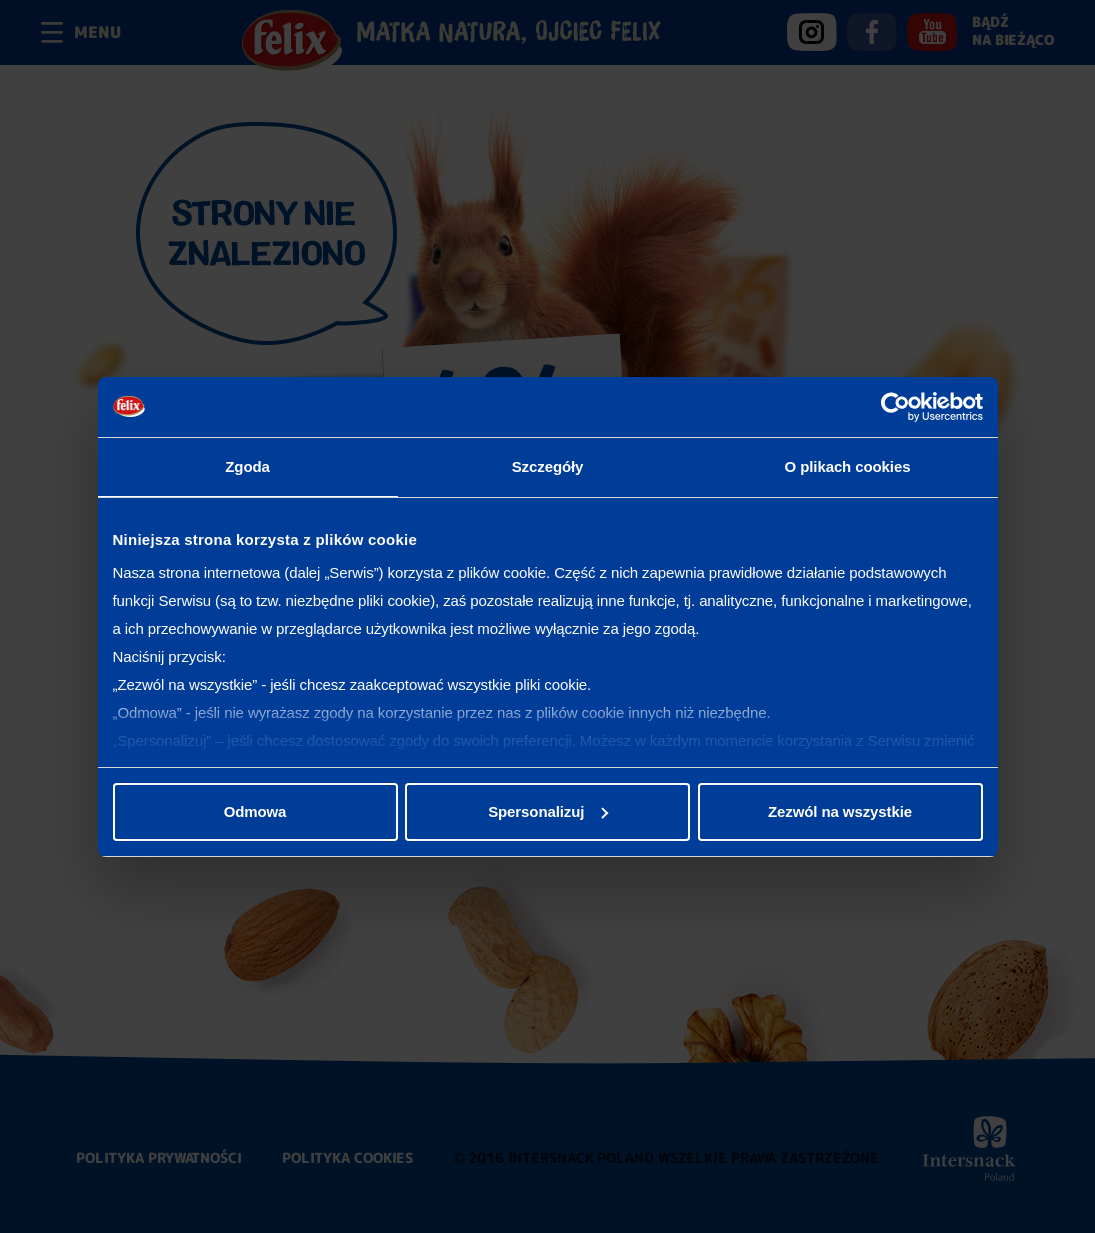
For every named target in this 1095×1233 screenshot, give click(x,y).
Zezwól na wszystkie (840, 811)
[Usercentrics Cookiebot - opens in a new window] (895, 407)
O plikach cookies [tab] (848, 466)
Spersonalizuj (548, 811)
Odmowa (255, 811)
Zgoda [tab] (247, 466)
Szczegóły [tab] (548, 466)
